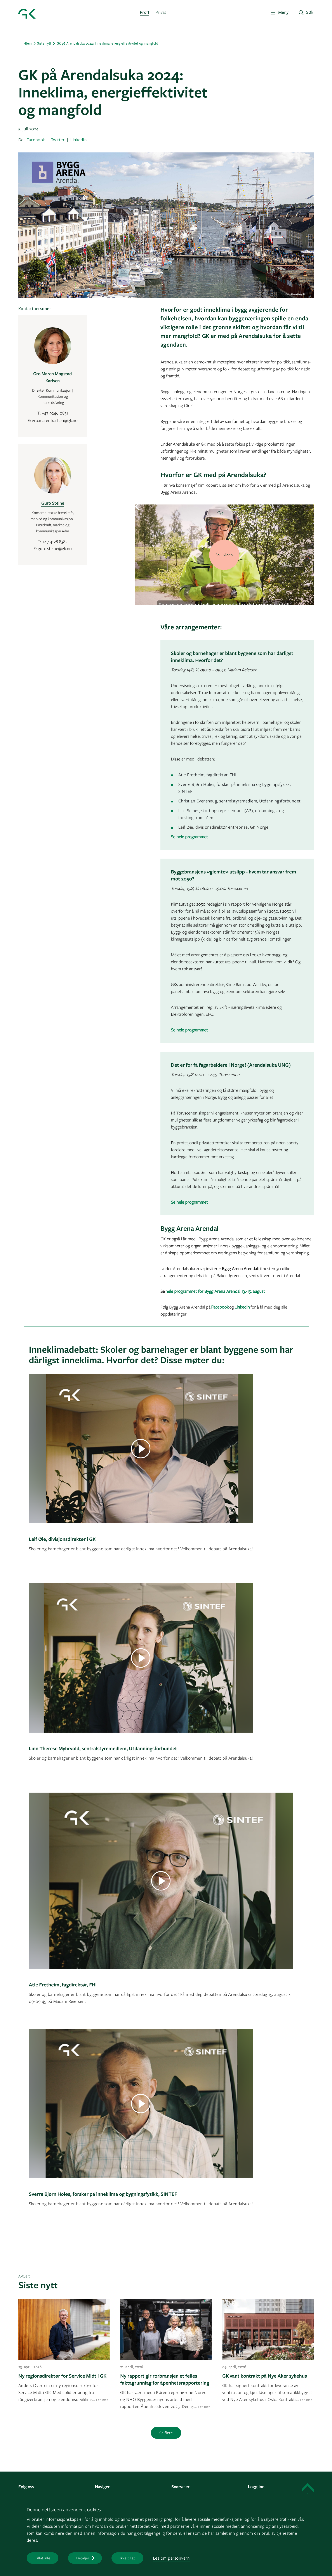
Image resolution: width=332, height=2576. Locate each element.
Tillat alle (42, 2557)
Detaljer (82, 2557)
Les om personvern (171, 2558)
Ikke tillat (127, 2557)
